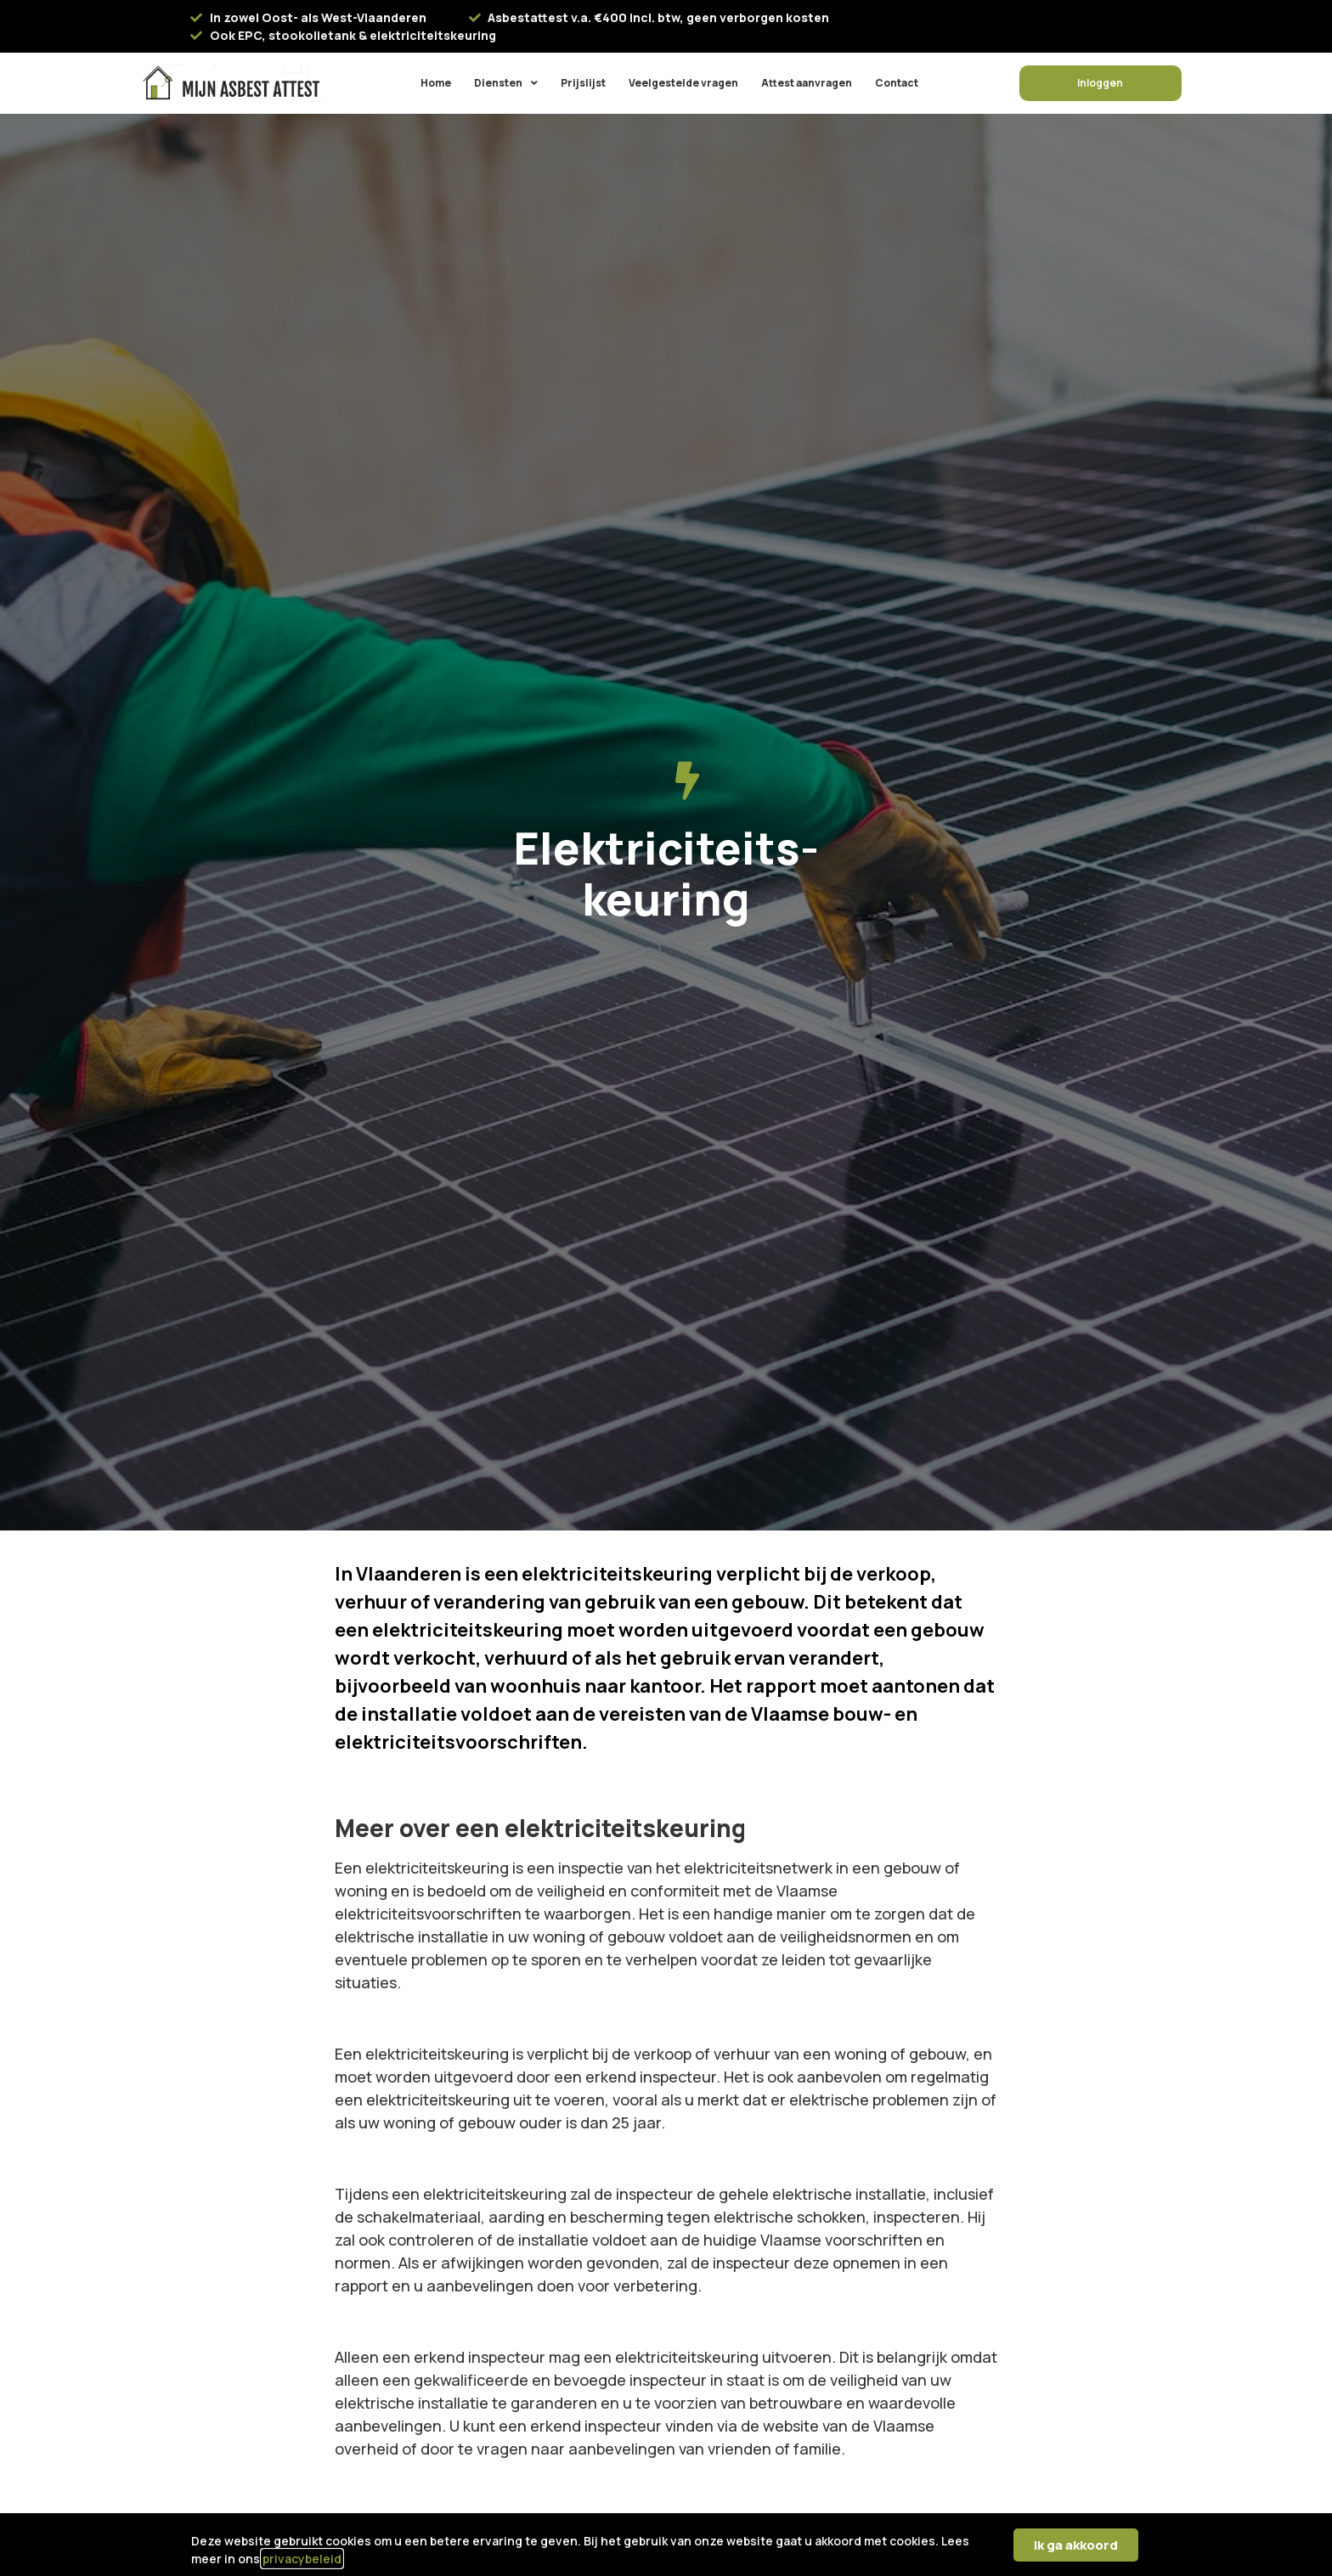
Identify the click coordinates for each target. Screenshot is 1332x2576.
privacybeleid (301, 2559)
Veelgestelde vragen (683, 83)
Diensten (506, 83)
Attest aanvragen (806, 83)
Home (435, 83)
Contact (896, 83)
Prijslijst (583, 83)
